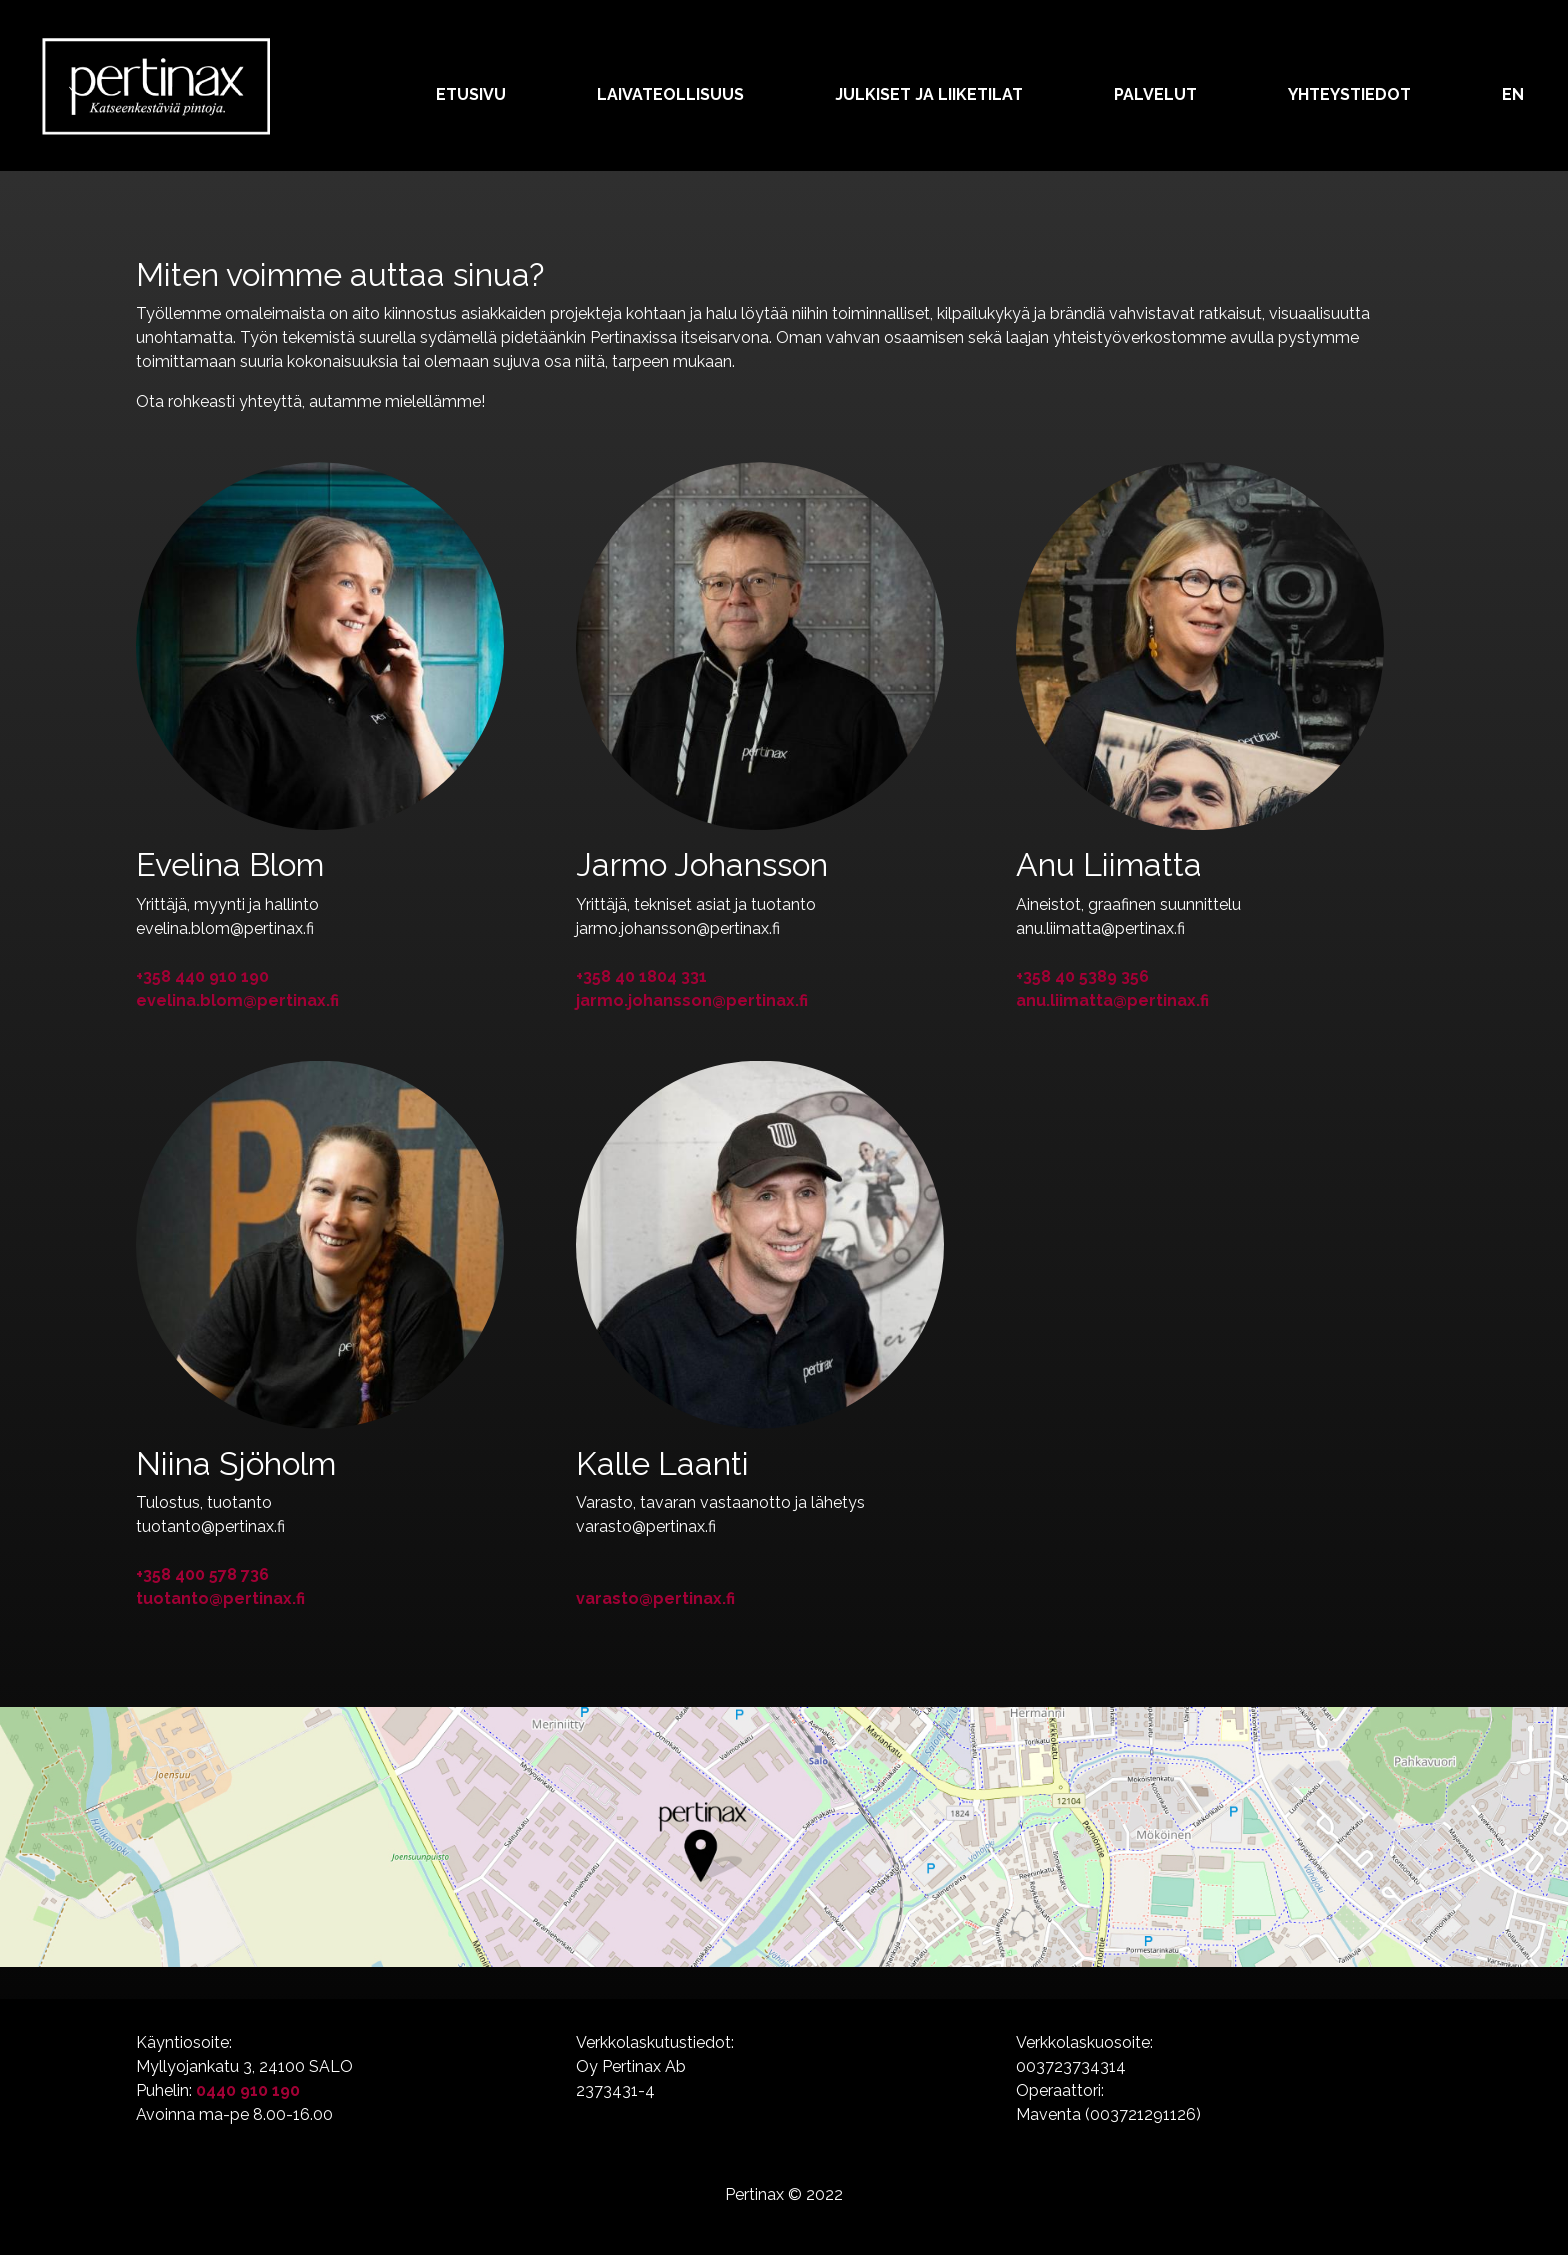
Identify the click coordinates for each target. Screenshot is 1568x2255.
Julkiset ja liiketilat (929, 94)
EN (1513, 94)
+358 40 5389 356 (1082, 976)
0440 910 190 (248, 2090)
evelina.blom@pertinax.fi (237, 1000)
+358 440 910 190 (202, 976)
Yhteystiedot (1349, 94)
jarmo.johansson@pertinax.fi (692, 1000)
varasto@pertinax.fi (655, 1598)
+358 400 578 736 (202, 1574)
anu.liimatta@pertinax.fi (1112, 1000)
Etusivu (471, 94)
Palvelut (1155, 94)
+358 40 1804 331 (641, 976)
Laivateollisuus (670, 94)
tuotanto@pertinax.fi (220, 1598)
